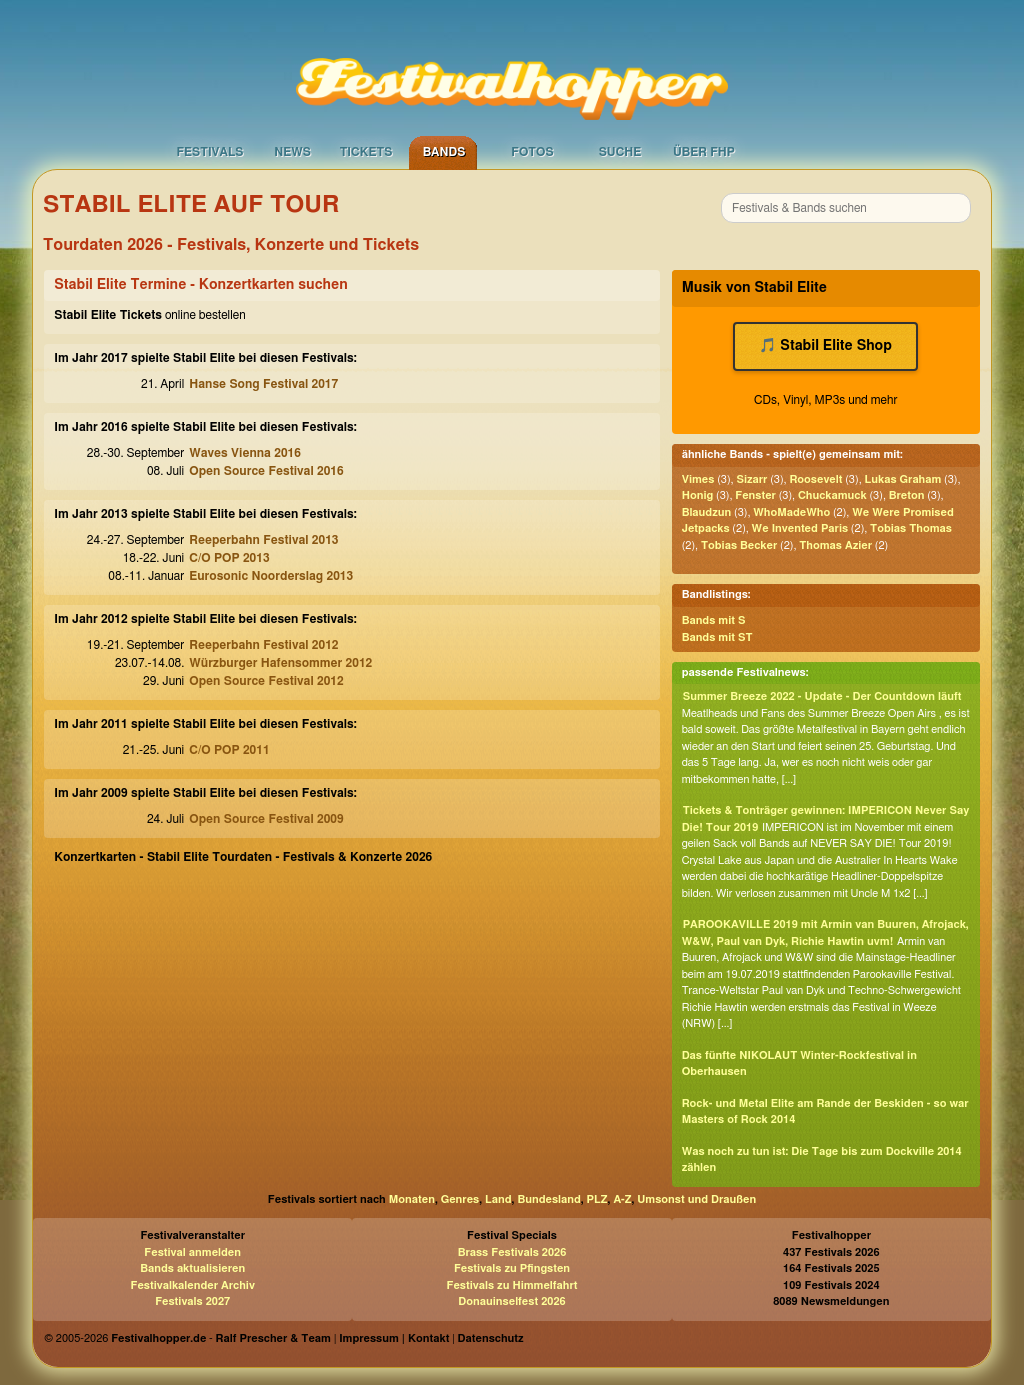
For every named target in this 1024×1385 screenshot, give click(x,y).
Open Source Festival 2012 (266, 681)
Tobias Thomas (911, 528)
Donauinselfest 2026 (511, 1301)
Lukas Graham (902, 479)
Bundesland (548, 1199)
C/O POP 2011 (229, 750)
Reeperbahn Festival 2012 (263, 645)
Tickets (366, 152)
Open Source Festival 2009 (266, 819)
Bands (444, 152)
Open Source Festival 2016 (266, 471)
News (292, 152)
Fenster (755, 495)
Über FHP (704, 152)
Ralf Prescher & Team (273, 1338)
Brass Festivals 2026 (512, 1252)
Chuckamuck (832, 495)
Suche (620, 152)
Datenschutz (491, 1338)
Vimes (698, 479)
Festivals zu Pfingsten (512, 1268)
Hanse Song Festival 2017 (263, 384)
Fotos (532, 152)
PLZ (597, 1199)
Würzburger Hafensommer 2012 (280, 663)
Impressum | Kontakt (394, 1338)
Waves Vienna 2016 (245, 453)
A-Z (622, 1199)
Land (498, 1199)
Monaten (412, 1199)
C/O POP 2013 (229, 558)
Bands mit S (714, 620)
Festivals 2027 (192, 1301)
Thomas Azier (835, 545)
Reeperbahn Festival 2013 (263, 540)
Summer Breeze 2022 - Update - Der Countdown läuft (822, 696)
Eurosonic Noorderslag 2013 (271, 576)
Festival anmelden (192, 1252)
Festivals (209, 152)
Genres (460, 1199)
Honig (698, 495)
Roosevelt (815, 479)
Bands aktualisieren (192, 1268)
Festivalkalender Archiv (192, 1285)
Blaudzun (707, 512)
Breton (907, 495)
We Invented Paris (800, 528)
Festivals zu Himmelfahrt (511, 1285)
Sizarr (751, 479)
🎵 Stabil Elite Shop (825, 346)
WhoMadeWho (791, 512)
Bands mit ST (717, 637)
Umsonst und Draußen (696, 1199)
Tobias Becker (739, 545)
